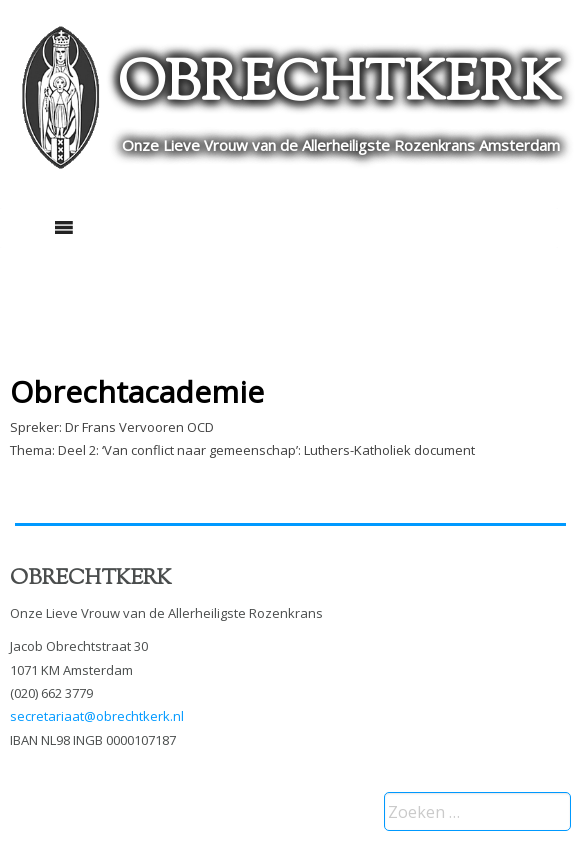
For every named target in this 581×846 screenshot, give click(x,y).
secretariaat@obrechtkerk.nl (97, 716)
